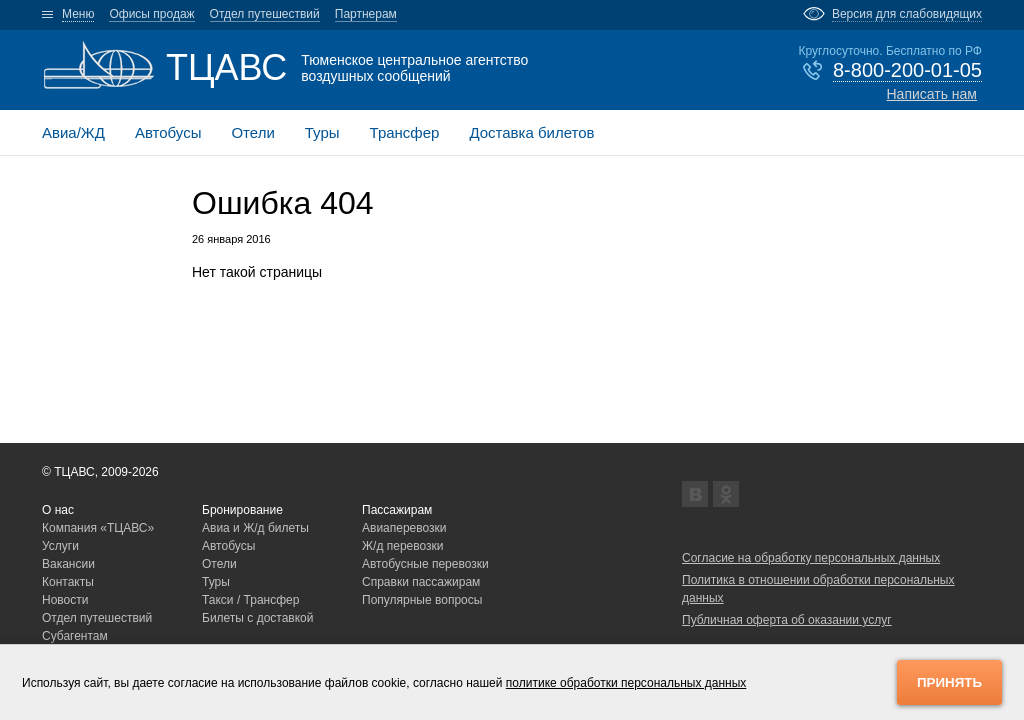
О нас (58, 510)
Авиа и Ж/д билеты (255, 528)
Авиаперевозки (404, 528)
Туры (322, 132)
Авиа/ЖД (73, 132)
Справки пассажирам (421, 582)
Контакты (68, 582)
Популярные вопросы (422, 600)
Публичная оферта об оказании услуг (787, 620)
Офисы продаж (151, 14)
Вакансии (68, 564)
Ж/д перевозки (403, 546)
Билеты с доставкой (258, 618)
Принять (949, 682)
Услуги (60, 546)
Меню (78, 14)
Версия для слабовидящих (907, 14)
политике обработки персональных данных (626, 683)
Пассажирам (397, 510)
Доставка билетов (531, 132)
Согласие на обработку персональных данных (811, 558)
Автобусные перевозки (425, 564)
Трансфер (405, 132)
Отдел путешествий (265, 14)
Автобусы (168, 132)
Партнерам (366, 14)
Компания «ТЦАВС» (98, 528)
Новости (65, 600)
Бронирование (242, 510)
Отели (252, 132)
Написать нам (931, 94)
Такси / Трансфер (250, 600)
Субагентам (75, 636)
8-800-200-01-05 (907, 70)
